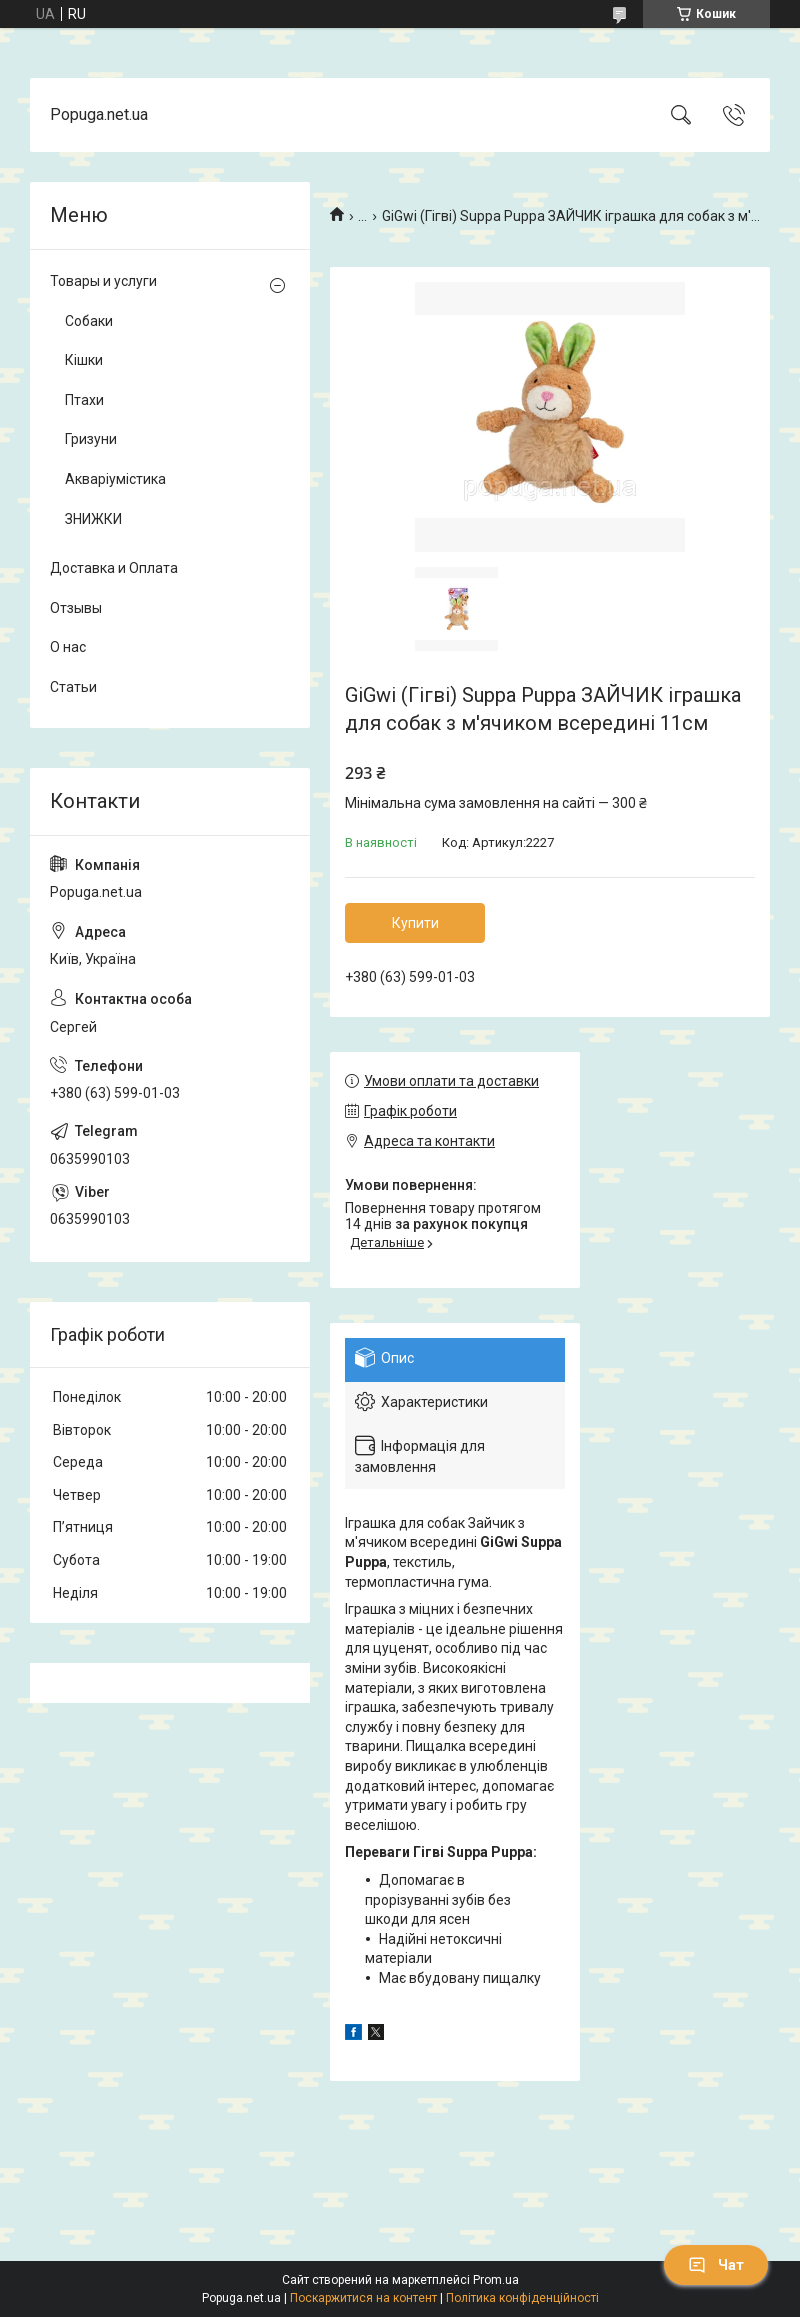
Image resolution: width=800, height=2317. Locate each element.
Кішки (84, 360)
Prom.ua (496, 2280)
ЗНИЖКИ (93, 519)
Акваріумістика (115, 479)
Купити (415, 923)
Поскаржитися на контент (363, 2298)
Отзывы (76, 608)
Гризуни (91, 439)
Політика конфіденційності (522, 2298)
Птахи (84, 400)
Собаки (89, 321)
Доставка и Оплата (114, 568)
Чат (716, 2265)
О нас (68, 647)
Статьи (73, 687)
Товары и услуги (103, 281)
